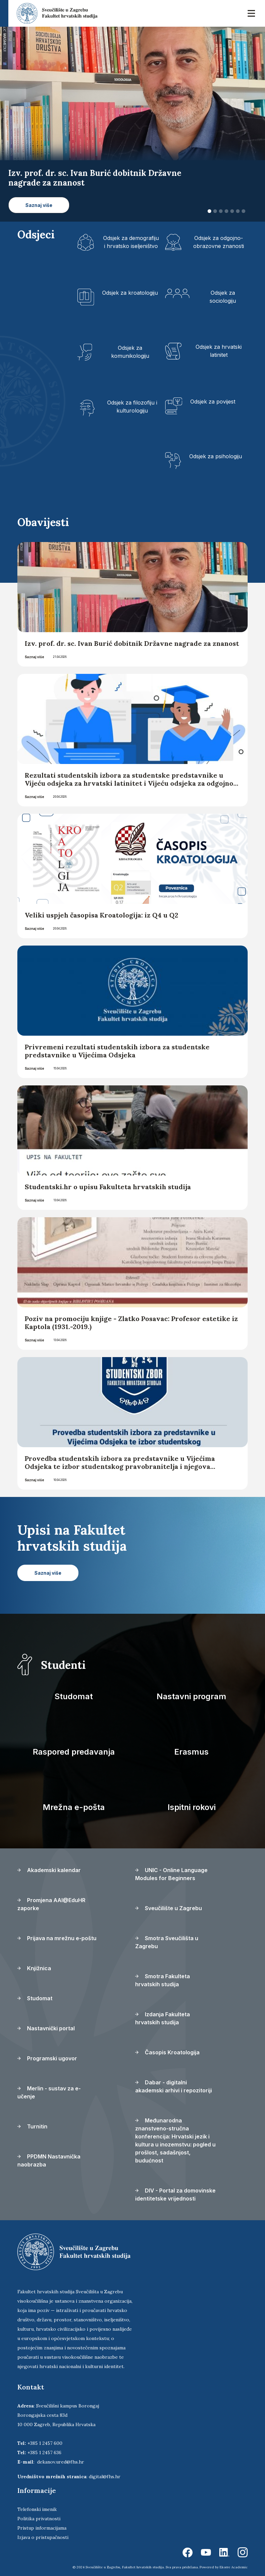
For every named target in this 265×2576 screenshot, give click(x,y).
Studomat (73, 1696)
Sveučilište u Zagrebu (168, 1908)
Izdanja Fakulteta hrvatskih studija (162, 2018)
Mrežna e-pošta (74, 1807)
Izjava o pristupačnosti (42, 2537)
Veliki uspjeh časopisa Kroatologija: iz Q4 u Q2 (101, 915)
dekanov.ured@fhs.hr (60, 2462)
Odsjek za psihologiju (215, 456)
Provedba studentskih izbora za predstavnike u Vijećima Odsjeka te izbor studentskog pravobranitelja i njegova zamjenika (120, 1466)
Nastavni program (191, 1696)
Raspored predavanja (74, 1752)
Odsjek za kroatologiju (130, 292)
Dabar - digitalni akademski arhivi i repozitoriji (173, 2086)
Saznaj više (34, 657)
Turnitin (32, 2126)
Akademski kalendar (49, 1870)
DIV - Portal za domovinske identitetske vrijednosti (175, 2194)
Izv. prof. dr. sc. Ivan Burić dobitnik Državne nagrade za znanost (132, 643)
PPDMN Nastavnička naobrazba (48, 2160)
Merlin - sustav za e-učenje (49, 2092)
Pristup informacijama (41, 2528)
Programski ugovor (47, 2058)
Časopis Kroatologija (167, 2052)
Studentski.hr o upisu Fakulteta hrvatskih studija (108, 1187)
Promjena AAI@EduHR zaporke (51, 1904)
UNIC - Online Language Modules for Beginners (171, 1874)
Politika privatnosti (38, 2519)
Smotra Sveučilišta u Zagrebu (166, 1942)
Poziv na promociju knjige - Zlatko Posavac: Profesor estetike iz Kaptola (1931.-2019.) (131, 1322)
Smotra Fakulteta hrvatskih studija (162, 1980)
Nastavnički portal (46, 2028)
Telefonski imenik (37, 2509)
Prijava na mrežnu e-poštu (56, 1938)
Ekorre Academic (234, 2567)
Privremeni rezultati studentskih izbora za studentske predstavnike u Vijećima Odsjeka (117, 1051)
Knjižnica (34, 1968)
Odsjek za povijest (212, 401)
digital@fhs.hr (104, 2477)
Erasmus (191, 1752)
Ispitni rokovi (192, 1807)
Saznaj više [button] (38, 205)
